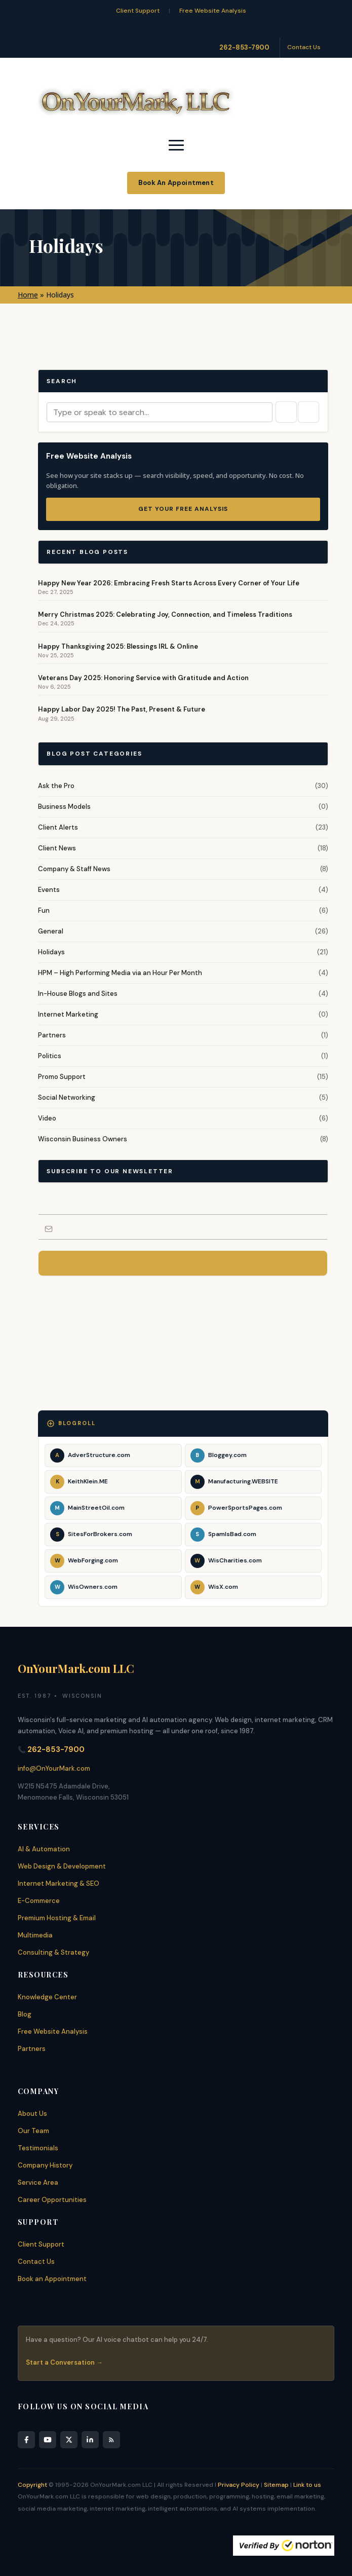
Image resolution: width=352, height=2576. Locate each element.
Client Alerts (58, 827)
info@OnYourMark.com (54, 1768)
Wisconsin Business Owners (82, 1139)
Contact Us (304, 47)
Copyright (32, 2485)
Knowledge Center (47, 1997)
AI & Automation (44, 1849)
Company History (45, 2165)
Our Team (33, 2130)
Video (47, 1118)
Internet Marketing (68, 1014)
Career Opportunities (52, 2199)
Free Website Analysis (212, 11)
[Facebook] (26, 2439)
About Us (32, 2113)
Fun (44, 910)
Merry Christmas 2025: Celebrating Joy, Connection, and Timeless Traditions (165, 614)
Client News (57, 848)
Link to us (307, 2485)
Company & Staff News (74, 869)
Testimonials (38, 2148)
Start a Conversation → (64, 2362)
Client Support (138, 11)
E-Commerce (39, 1900)
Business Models (64, 806)
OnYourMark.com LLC (76, 1668)
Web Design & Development (62, 1866)
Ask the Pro (56, 785)
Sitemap (276, 2485)
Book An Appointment (176, 182)
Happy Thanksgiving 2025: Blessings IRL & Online (118, 646)
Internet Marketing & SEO (58, 1883)
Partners (52, 1035)
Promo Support (62, 1076)
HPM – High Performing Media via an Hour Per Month (120, 972)
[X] (68, 2439)
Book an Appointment (52, 2278)
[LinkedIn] (90, 2439)
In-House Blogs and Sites (78, 993)
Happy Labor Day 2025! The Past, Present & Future (121, 709)
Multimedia (35, 1935)
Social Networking (66, 1097)
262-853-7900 (244, 47)
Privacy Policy (238, 2485)
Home (28, 295)
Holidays (51, 952)
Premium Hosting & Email (57, 1918)
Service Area (38, 2182)
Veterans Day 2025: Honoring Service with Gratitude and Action (143, 678)
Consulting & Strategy (53, 1952)
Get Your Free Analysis (183, 509)
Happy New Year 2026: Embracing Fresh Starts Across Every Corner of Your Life (168, 583)
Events (49, 889)
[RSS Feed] (111, 2439)
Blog (24, 2014)
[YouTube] (47, 2439)
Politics (49, 1056)
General (50, 931)
